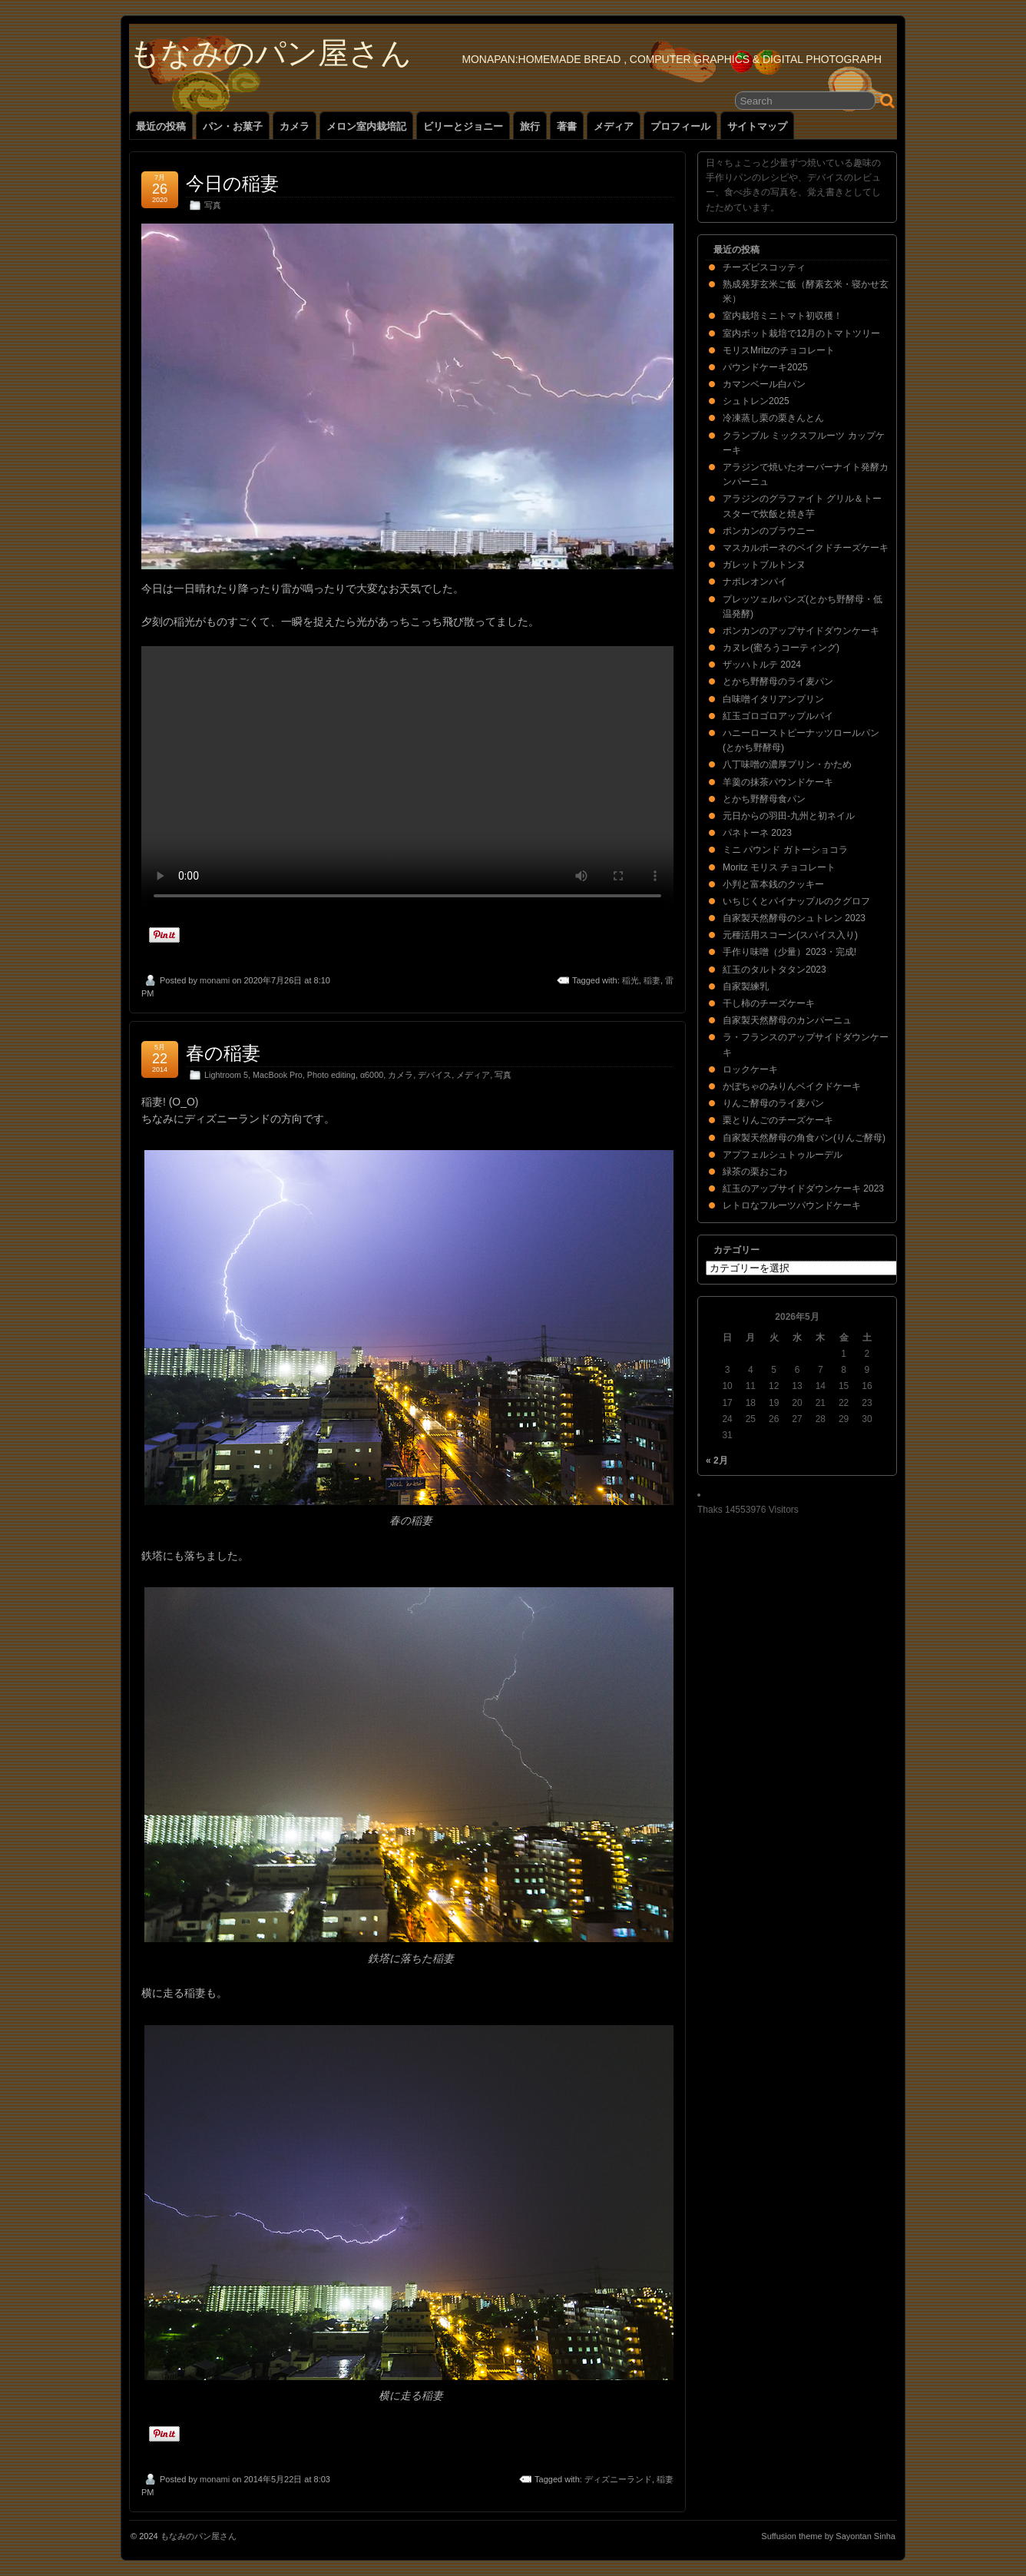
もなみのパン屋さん (270, 53)
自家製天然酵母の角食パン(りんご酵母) (804, 1137)
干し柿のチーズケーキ (769, 1003)
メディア (614, 126)
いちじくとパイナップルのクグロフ (796, 901)
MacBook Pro (278, 1074)
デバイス (435, 1074)
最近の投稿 (161, 126)
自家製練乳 (746, 986)
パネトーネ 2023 (757, 832)
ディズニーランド (618, 2479)
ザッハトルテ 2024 (762, 664)
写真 (212, 205)
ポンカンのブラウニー (769, 530)
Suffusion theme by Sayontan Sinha (828, 2536)
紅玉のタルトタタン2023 (774, 969)
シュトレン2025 (756, 401)
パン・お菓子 (233, 126)
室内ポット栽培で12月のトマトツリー (801, 333)
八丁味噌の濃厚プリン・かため (787, 764)
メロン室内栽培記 (366, 126)
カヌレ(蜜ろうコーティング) (781, 647)
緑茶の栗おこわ (755, 1171)
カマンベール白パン (764, 384)
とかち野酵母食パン (764, 799)
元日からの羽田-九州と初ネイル (789, 816)
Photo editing (331, 1074)
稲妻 (652, 980)
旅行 (530, 126)
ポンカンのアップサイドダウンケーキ (801, 630)
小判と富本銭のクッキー (773, 884)
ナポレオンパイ (755, 581)
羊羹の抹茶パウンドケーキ (778, 782)
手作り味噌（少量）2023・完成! (789, 952)
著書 (567, 126)
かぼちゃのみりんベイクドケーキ (792, 1086)
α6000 (371, 1074)
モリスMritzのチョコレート (779, 350)
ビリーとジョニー (463, 126)
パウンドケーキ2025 (765, 367)
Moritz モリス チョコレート (779, 867)
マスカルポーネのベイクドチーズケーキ (806, 547)
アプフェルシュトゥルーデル (782, 1154)
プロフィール (680, 126)
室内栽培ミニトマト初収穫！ (782, 315)
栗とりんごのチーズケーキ (778, 1120)
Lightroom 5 (226, 1074)
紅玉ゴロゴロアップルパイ (778, 716)
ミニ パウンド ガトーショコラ (785, 849)
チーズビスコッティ (764, 267)
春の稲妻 (223, 1053)
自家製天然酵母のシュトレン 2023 (794, 918)
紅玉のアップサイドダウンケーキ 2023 (803, 1188)
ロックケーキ (750, 1069)
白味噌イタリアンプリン (773, 699)
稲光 (630, 980)
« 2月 (717, 1460)
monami (215, 980)
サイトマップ (757, 126)
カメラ (294, 126)
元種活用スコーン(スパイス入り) (790, 935)
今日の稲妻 (232, 183)
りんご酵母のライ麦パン (773, 1103)
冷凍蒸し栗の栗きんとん (773, 418)
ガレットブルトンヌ (764, 564)
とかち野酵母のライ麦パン (778, 681)
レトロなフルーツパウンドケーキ (792, 1205)
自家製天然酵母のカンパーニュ (787, 1020)
